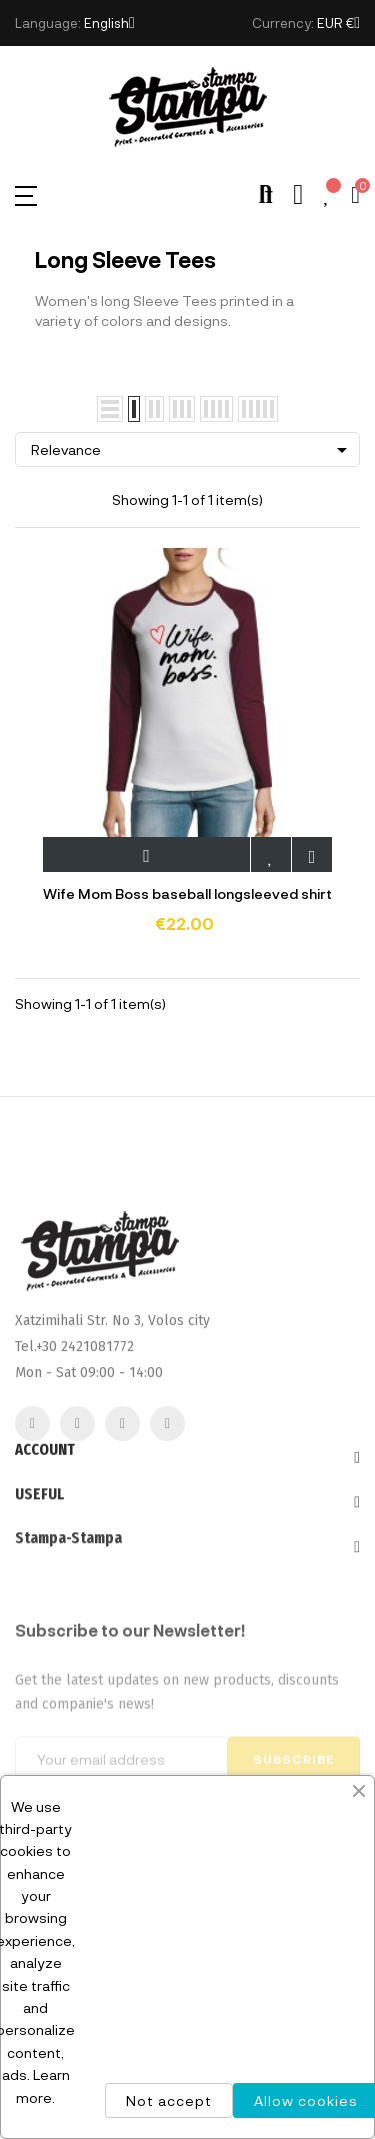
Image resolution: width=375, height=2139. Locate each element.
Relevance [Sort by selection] (192, 450)
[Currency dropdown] (338, 23)
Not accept (169, 2100)
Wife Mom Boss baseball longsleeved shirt (187, 893)
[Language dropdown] (109, 23)
